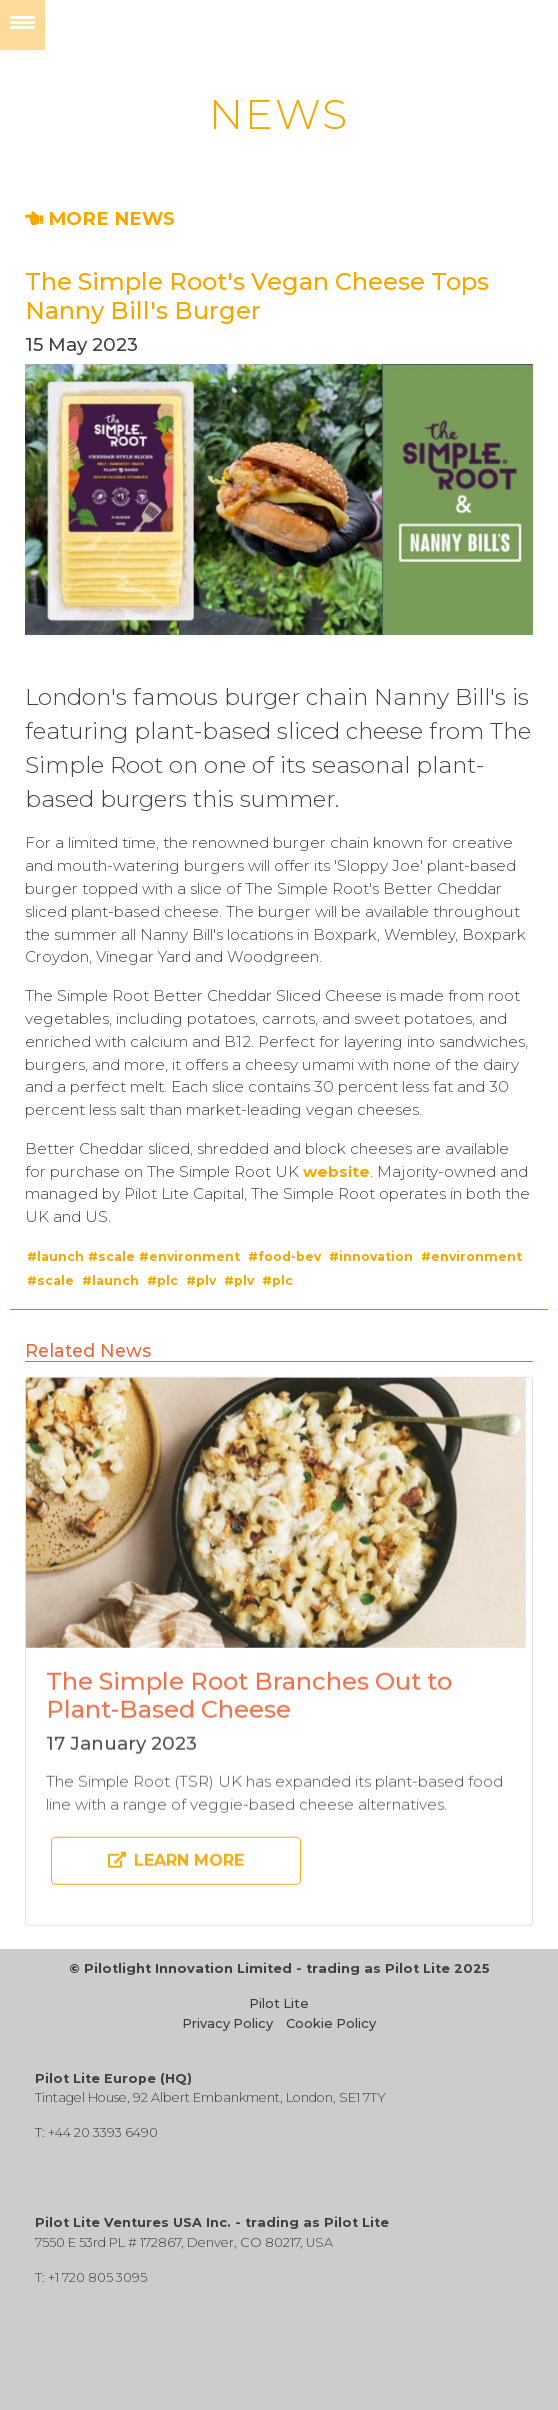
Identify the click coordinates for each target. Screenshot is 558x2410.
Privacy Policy (227, 2023)
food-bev (289, 1256)
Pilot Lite (279, 2003)
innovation (376, 1256)
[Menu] (22, 26)
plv (206, 1280)
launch (60, 1256)
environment (194, 1256)
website (336, 1171)
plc (167, 1280)
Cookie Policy (331, 2023)
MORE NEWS (100, 218)
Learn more (176, 1869)
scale (116, 1256)
